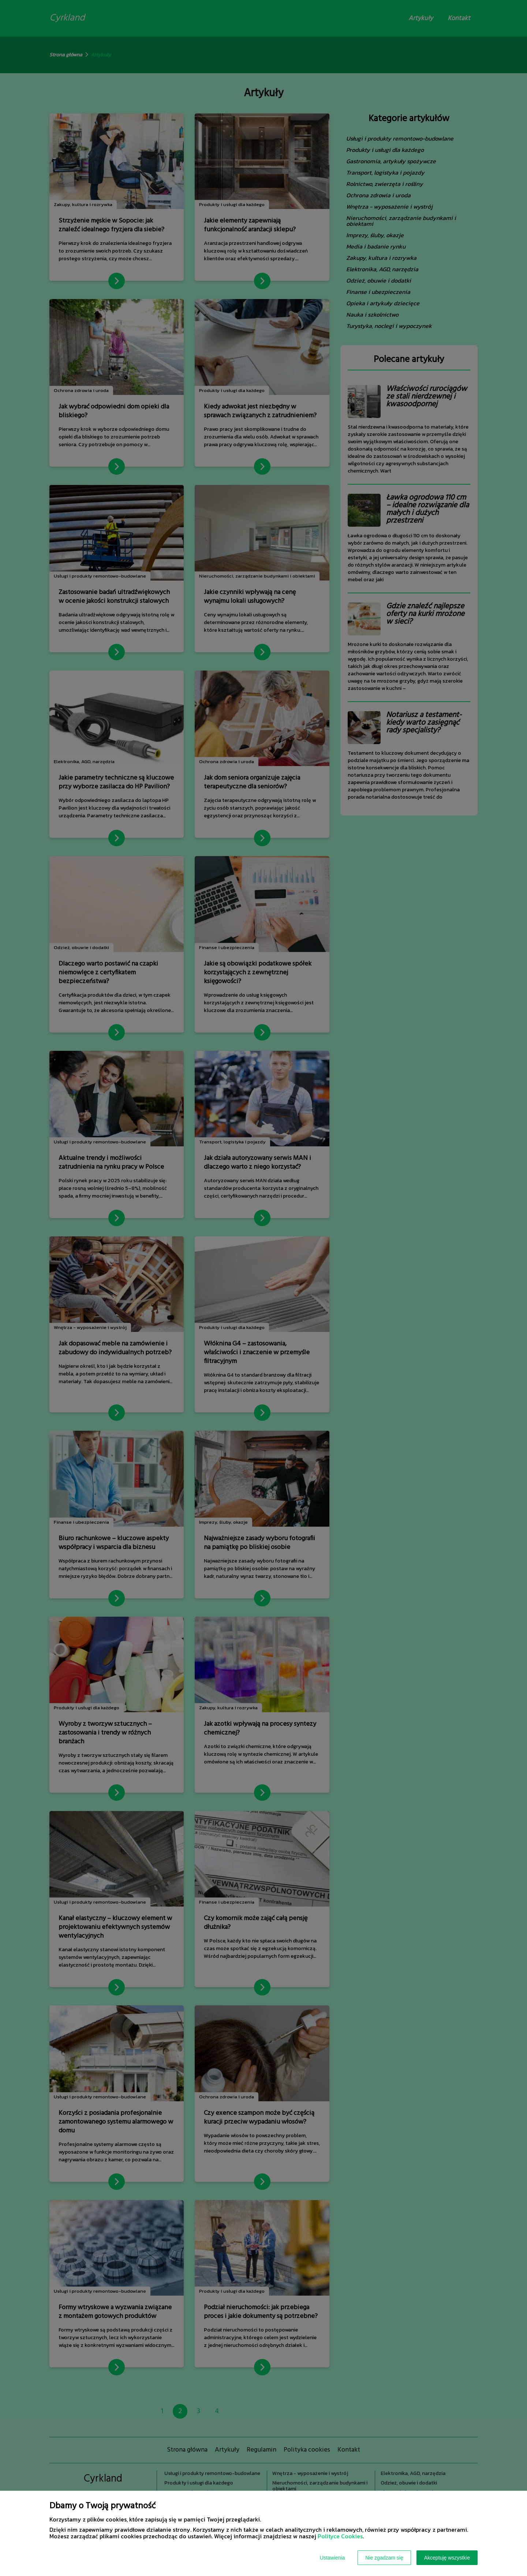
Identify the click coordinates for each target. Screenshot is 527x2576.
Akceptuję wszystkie (447, 2558)
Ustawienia (332, 2558)
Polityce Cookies (340, 2536)
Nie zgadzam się (384, 2558)
